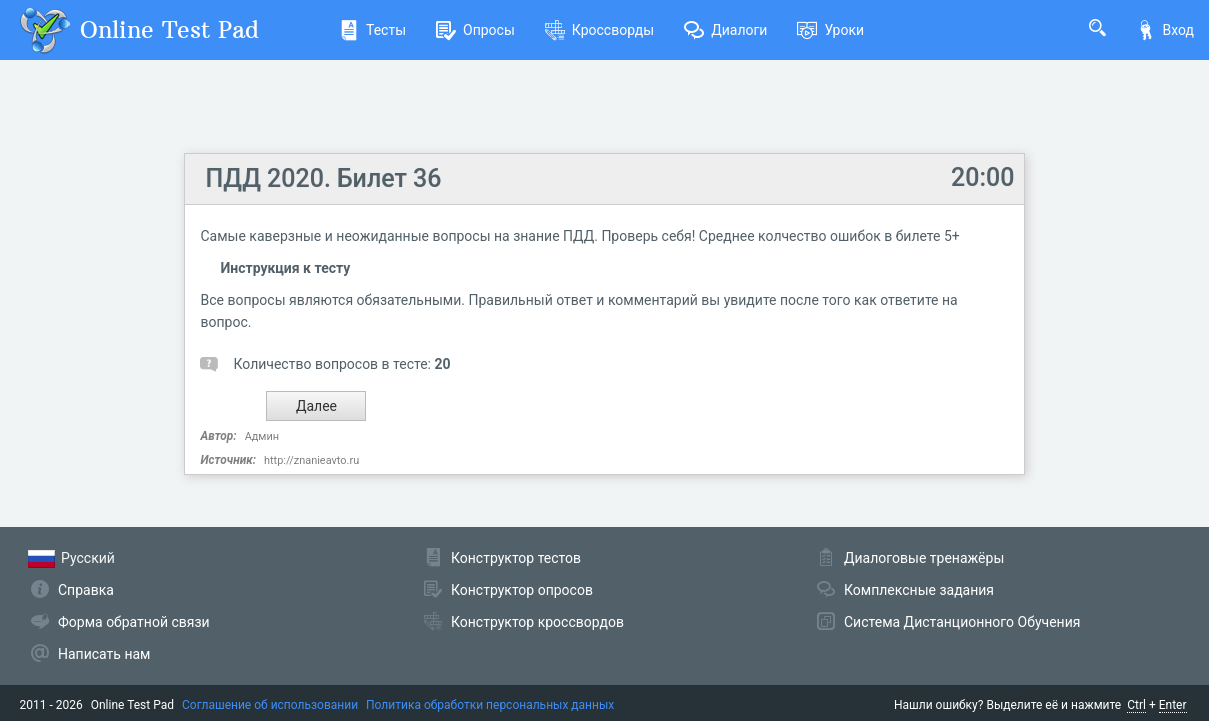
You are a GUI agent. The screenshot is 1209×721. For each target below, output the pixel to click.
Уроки (830, 30)
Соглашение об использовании (270, 705)
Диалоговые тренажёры (924, 558)
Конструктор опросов (522, 590)
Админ (262, 436)
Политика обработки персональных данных (490, 705)
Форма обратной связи (134, 622)
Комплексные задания (919, 590)
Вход (1165, 30)
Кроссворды (599, 30)
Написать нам (104, 654)
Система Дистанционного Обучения (962, 622)
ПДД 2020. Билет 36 (323, 178)
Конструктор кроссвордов (537, 622)
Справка (86, 590)
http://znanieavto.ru (311, 460)
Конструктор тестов (516, 558)
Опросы (475, 30)
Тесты (372, 30)
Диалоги (725, 30)
